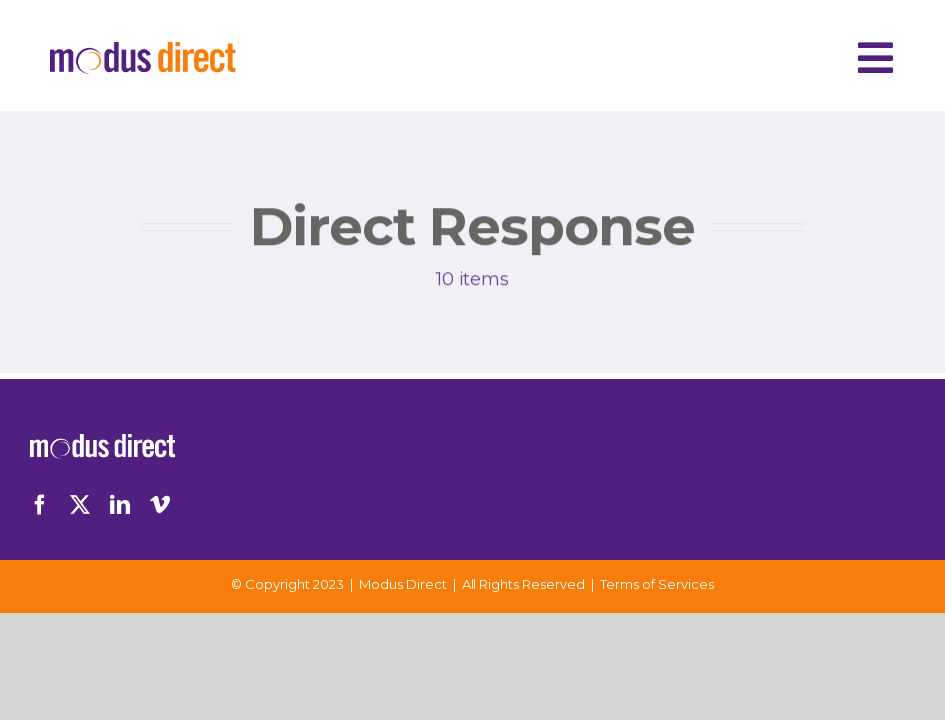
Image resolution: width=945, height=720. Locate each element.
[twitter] (80, 505)
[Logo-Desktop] (143, 51)
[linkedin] (120, 505)
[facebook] (40, 505)
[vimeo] (160, 505)
